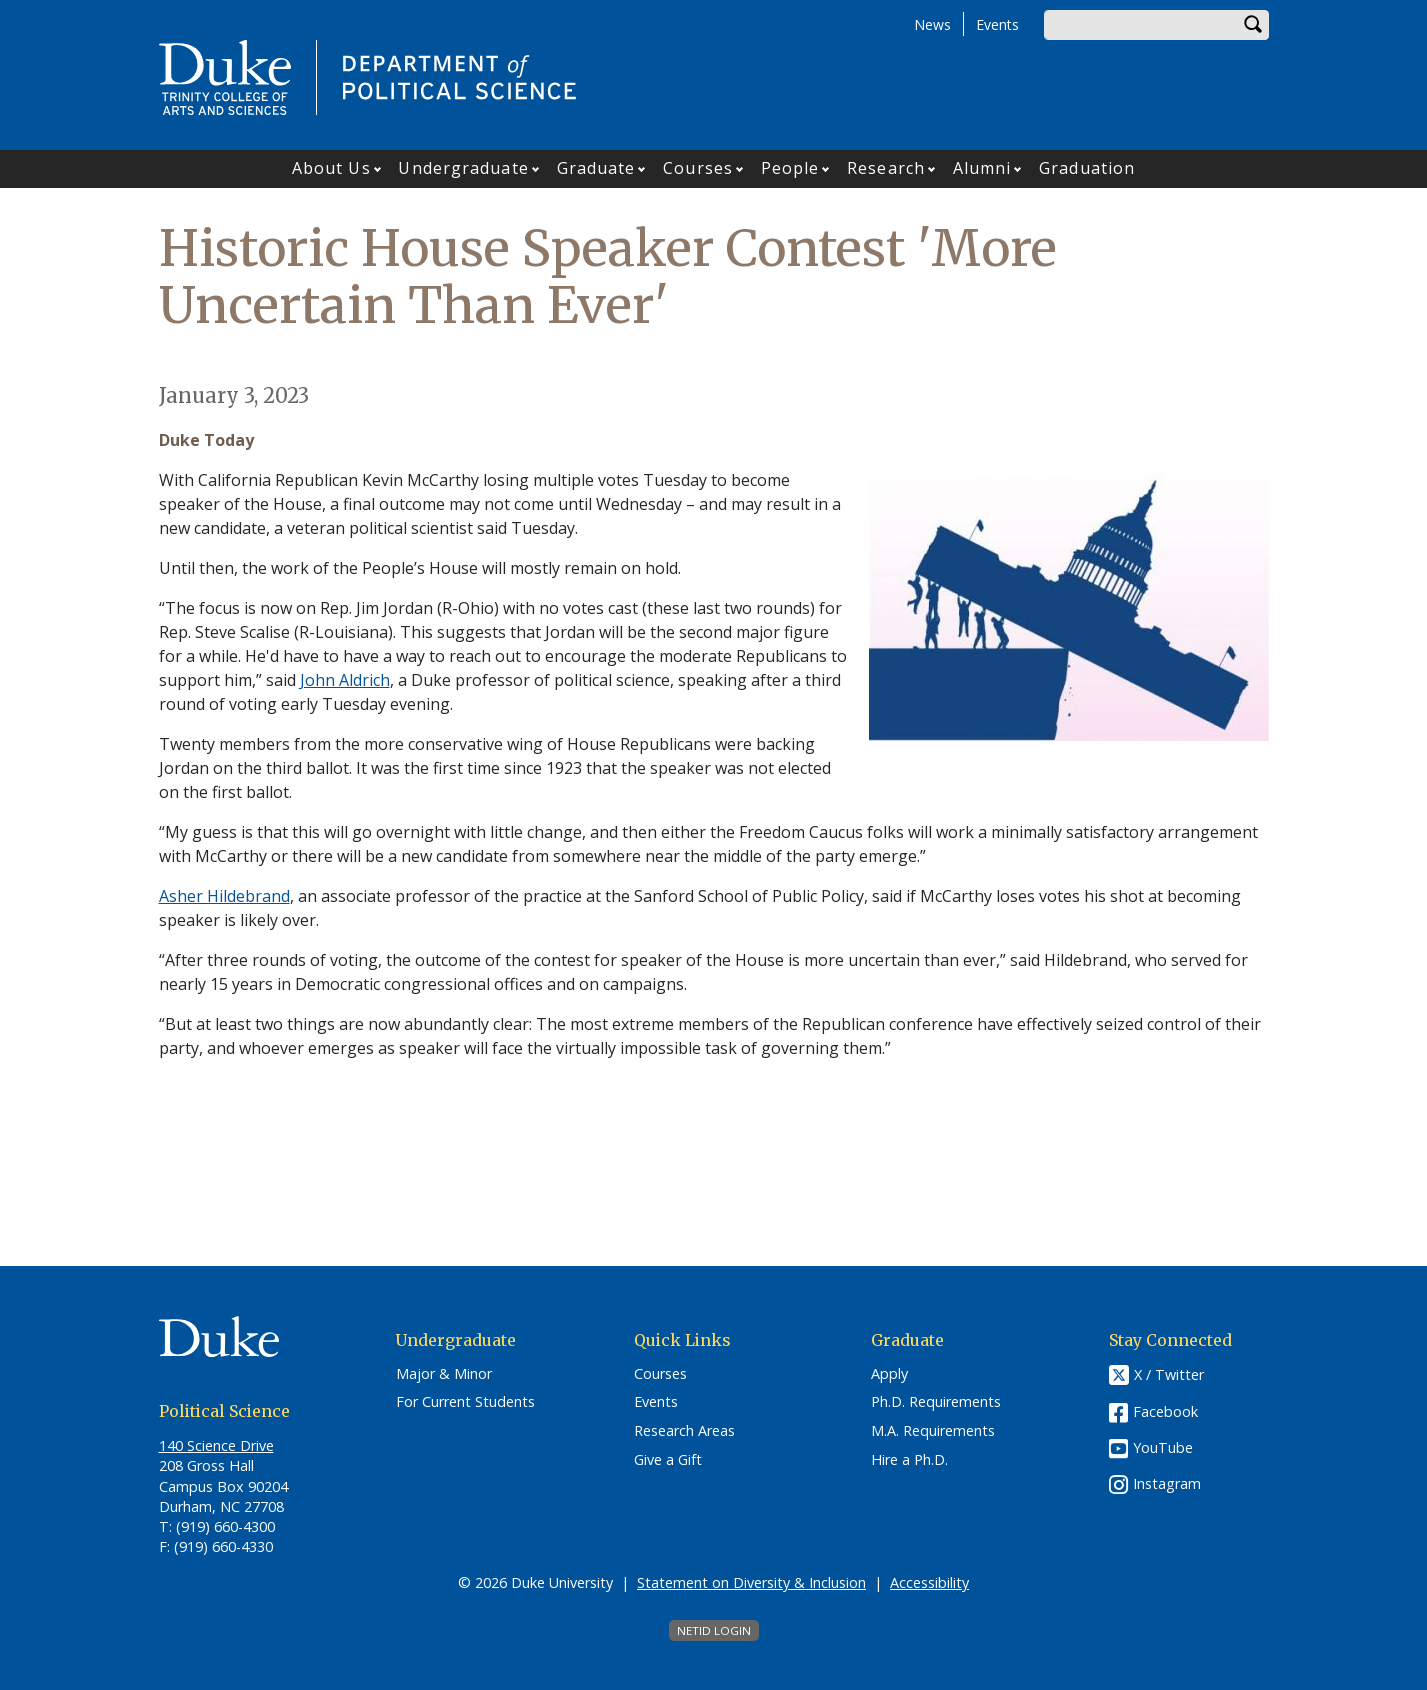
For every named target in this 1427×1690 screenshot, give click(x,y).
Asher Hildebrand (224, 896)
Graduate (596, 168)
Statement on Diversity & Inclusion (751, 1582)
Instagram (1167, 1483)
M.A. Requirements (933, 1431)
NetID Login (714, 1630)
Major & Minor (444, 1374)
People (790, 168)
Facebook (1165, 1411)
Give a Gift (668, 1460)
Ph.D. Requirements (936, 1402)
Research (886, 168)
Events (997, 24)
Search (1254, 25)
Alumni (982, 168)
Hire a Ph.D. (909, 1460)
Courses (698, 168)
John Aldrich (345, 680)
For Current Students (465, 1402)
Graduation (1087, 168)
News (932, 24)
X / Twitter (1169, 1374)
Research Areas (684, 1431)
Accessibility (929, 1582)
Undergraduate (463, 168)
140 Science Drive (216, 1445)
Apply (889, 1374)
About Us (331, 168)
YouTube (1163, 1447)
